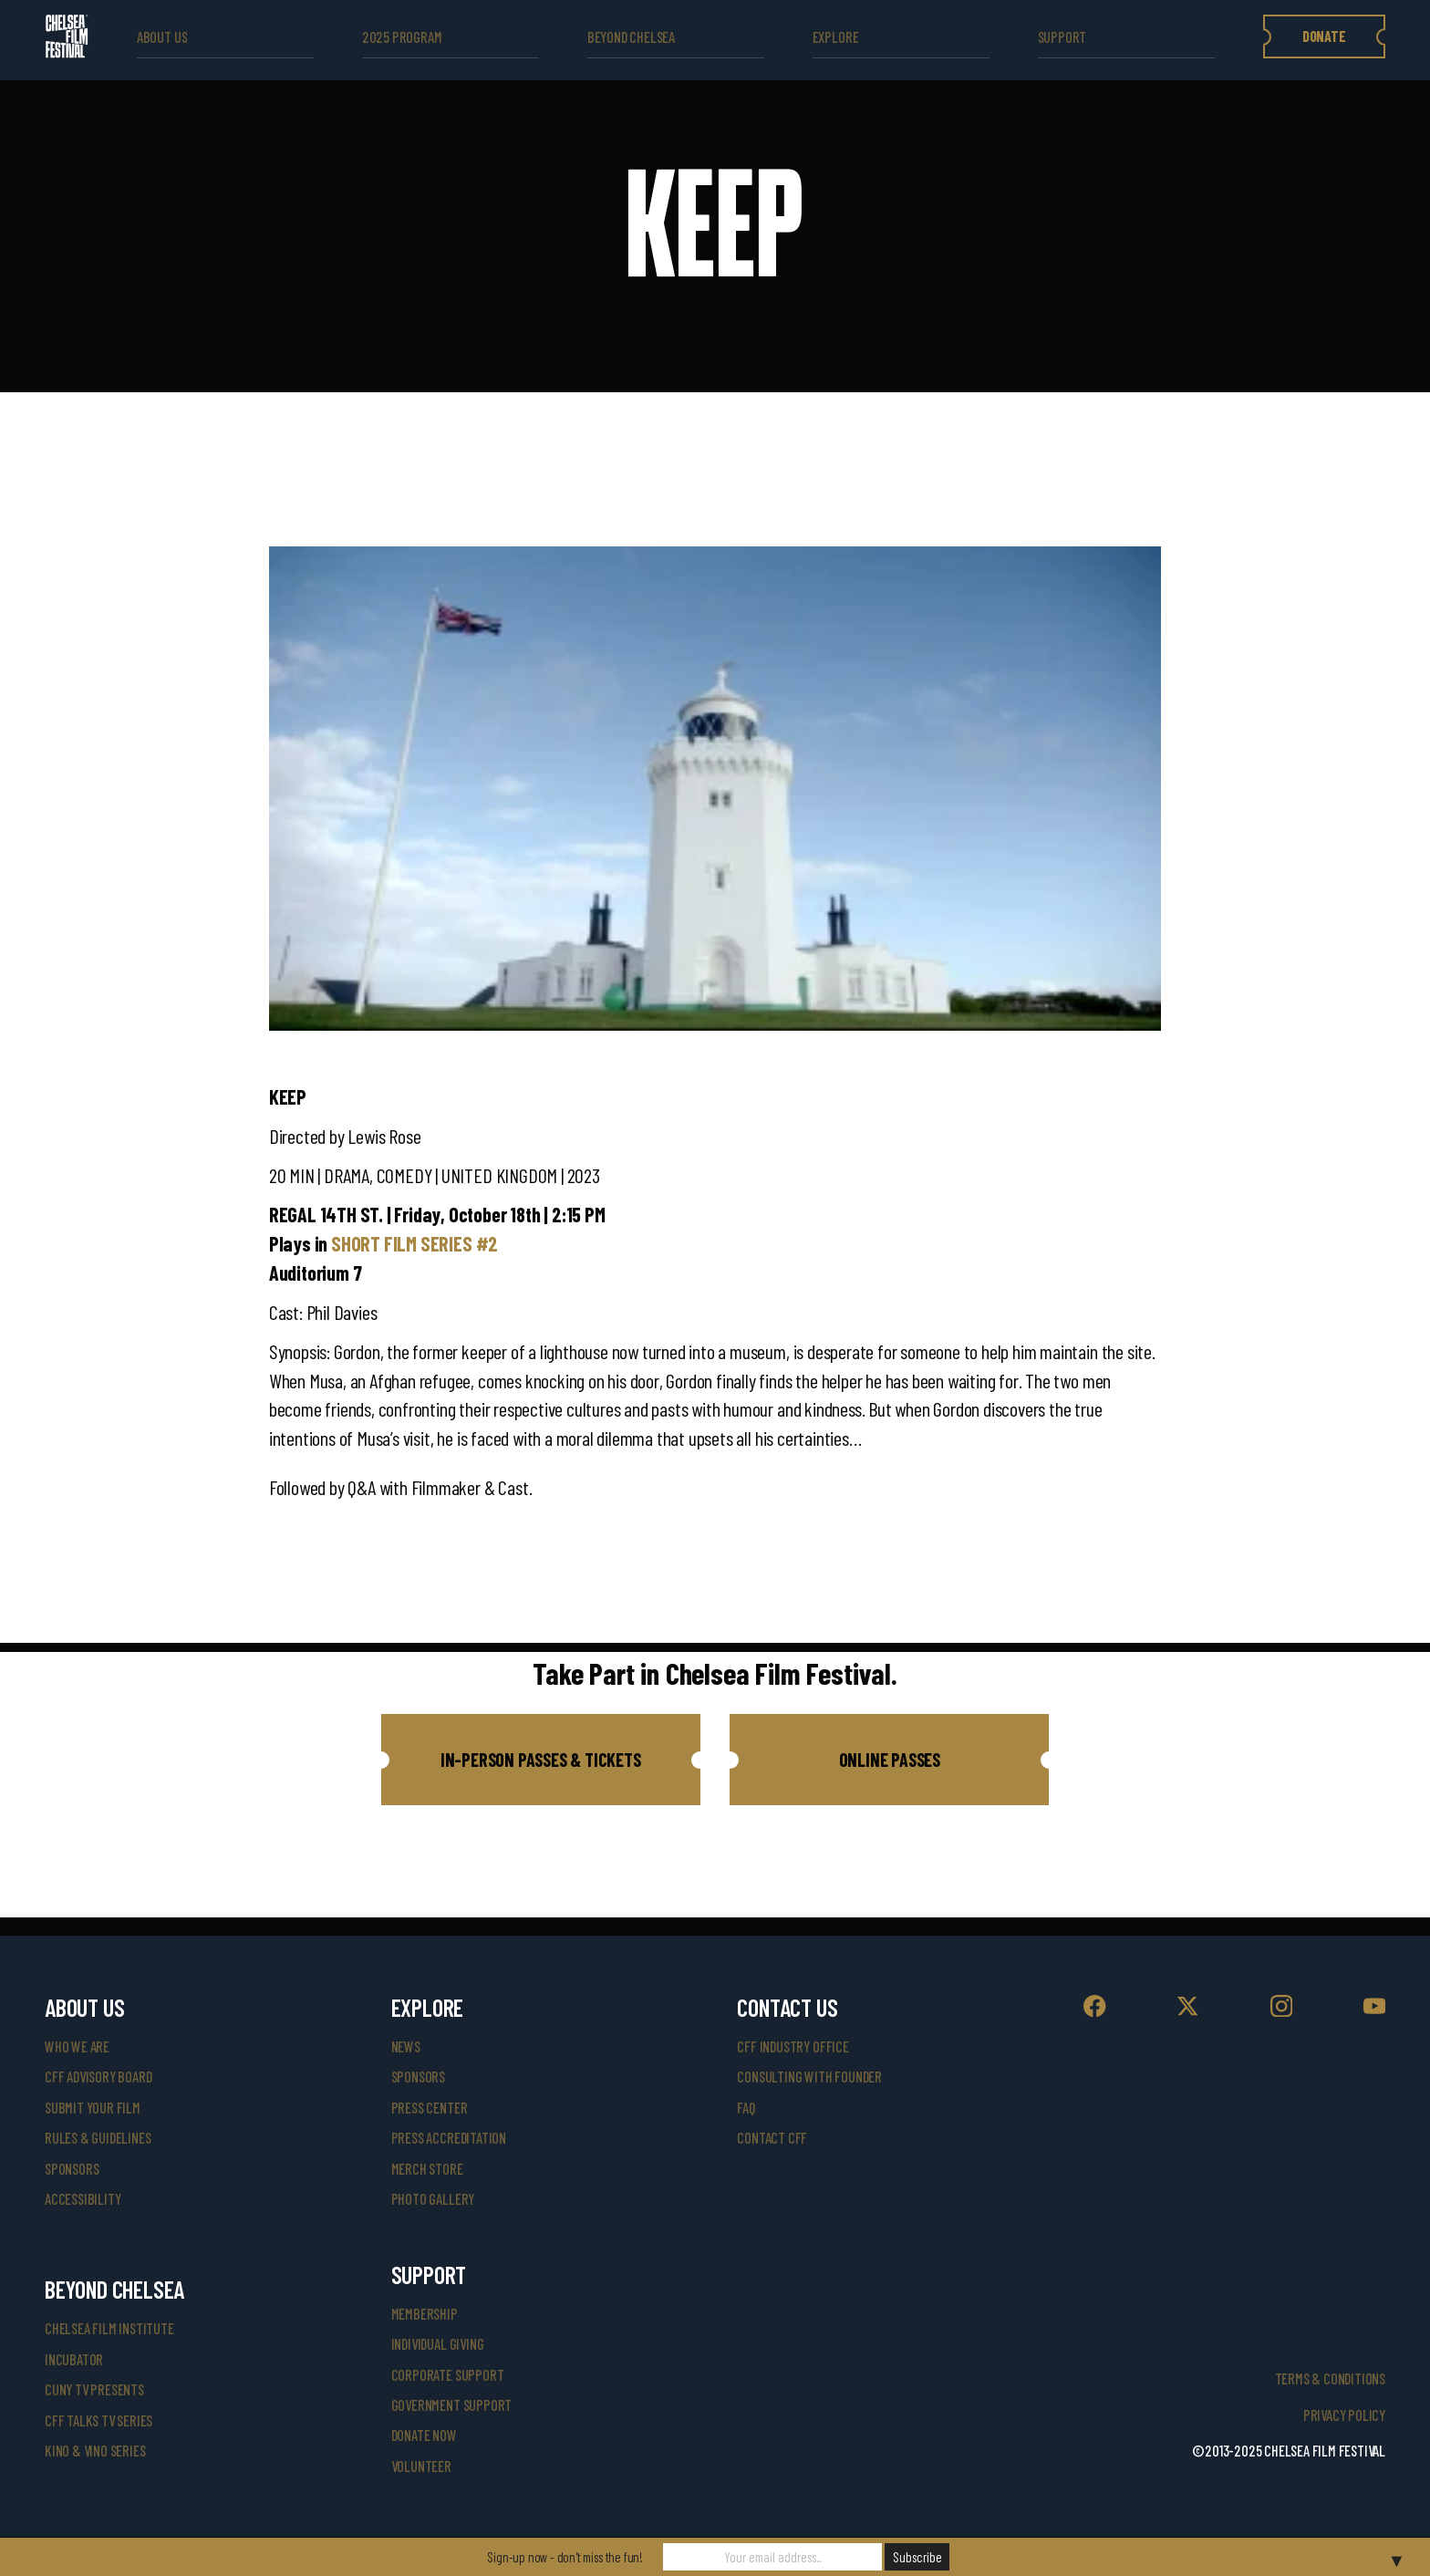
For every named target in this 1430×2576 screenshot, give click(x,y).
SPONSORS (418, 2076)
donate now (424, 2435)
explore (836, 37)
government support (451, 2405)
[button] (540, 1759)
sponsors (71, 2168)
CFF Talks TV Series (98, 2420)
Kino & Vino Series (95, 2450)
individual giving (437, 2344)
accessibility (82, 2198)
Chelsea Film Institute (109, 2328)
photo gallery (432, 2198)
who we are (77, 2046)
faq (745, 2107)
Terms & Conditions (1330, 2378)
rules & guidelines (97, 2137)
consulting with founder (809, 2076)
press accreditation (448, 2137)
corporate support (447, 2375)
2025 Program (402, 37)
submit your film (92, 2107)
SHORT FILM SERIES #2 (414, 1243)
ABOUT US (162, 37)
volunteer (421, 2466)
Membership (424, 2313)
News (405, 2046)
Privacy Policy (1344, 2415)
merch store (427, 2168)
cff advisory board (98, 2076)
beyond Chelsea (631, 37)
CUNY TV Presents (94, 2389)
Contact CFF (772, 2137)
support (1062, 37)
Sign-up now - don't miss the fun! (565, 2557)
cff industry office (792, 2046)
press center (429, 2107)
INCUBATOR (74, 2359)
